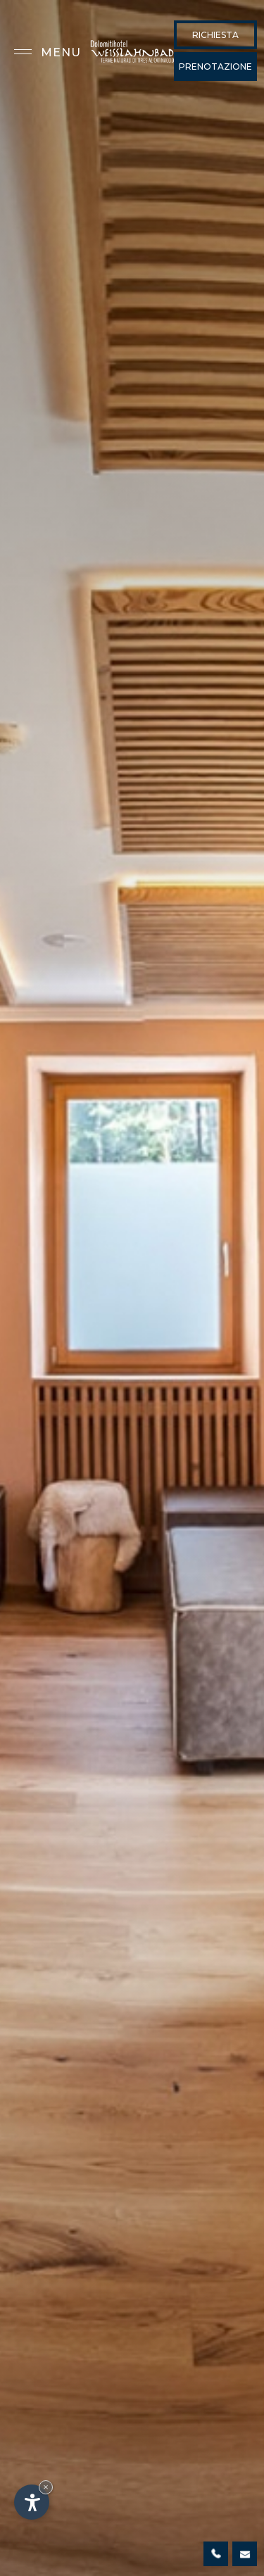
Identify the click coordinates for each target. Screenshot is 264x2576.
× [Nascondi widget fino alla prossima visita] (46, 2487)
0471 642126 (215, 2554)
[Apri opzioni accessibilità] (31, 2502)
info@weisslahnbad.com (244, 2554)
